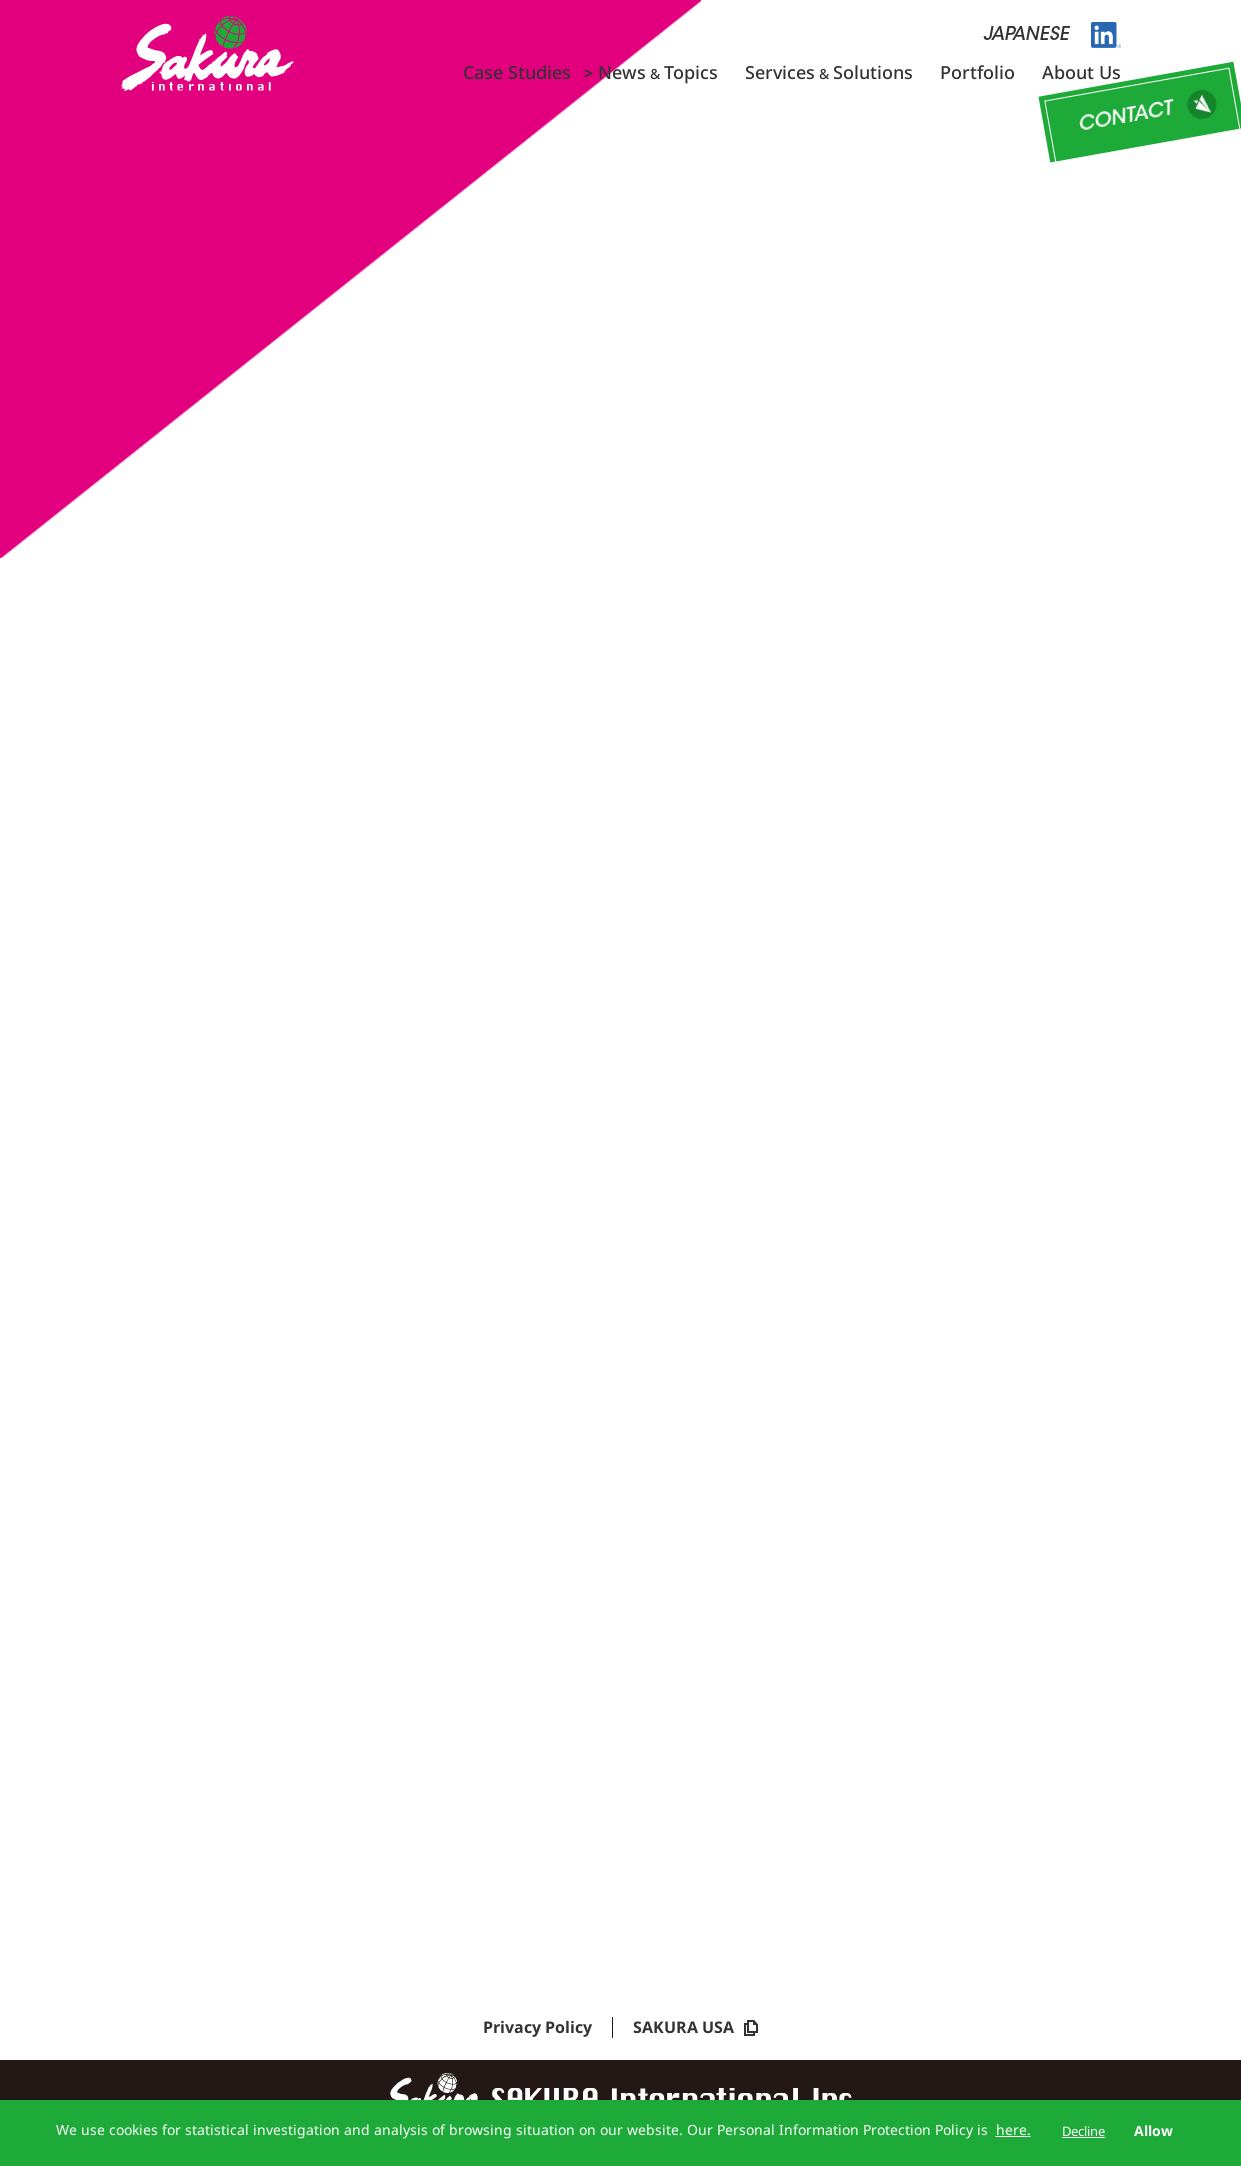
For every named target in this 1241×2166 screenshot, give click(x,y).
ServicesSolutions (829, 72)
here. (1013, 2129)
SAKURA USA (695, 2033)
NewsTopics (658, 72)
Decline (1083, 2131)
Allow (1153, 2130)
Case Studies (517, 72)
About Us (1081, 72)
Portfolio (977, 72)
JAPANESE (1026, 36)
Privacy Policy (537, 2033)
